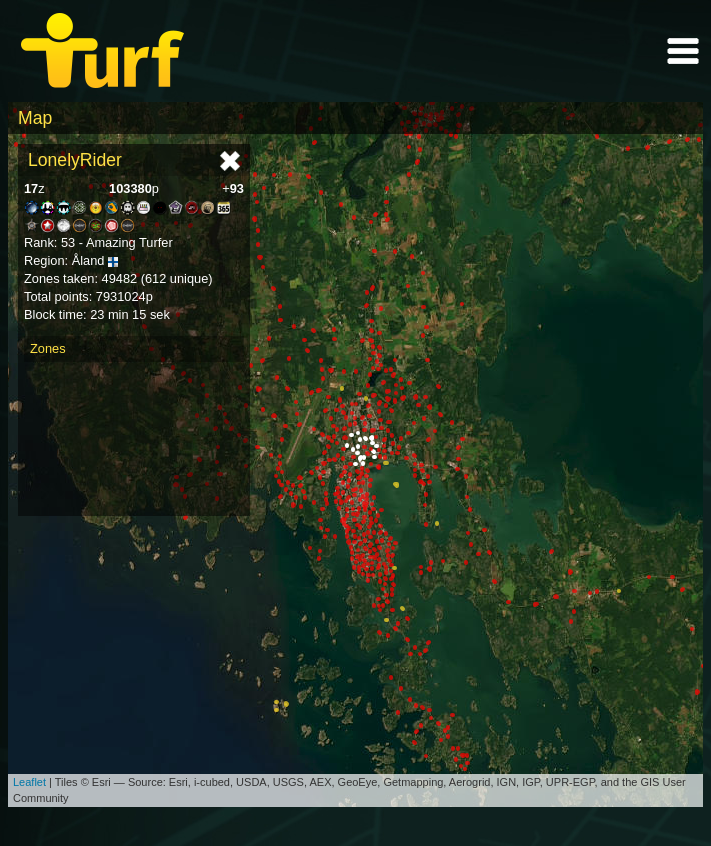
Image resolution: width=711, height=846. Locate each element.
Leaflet (29, 782)
